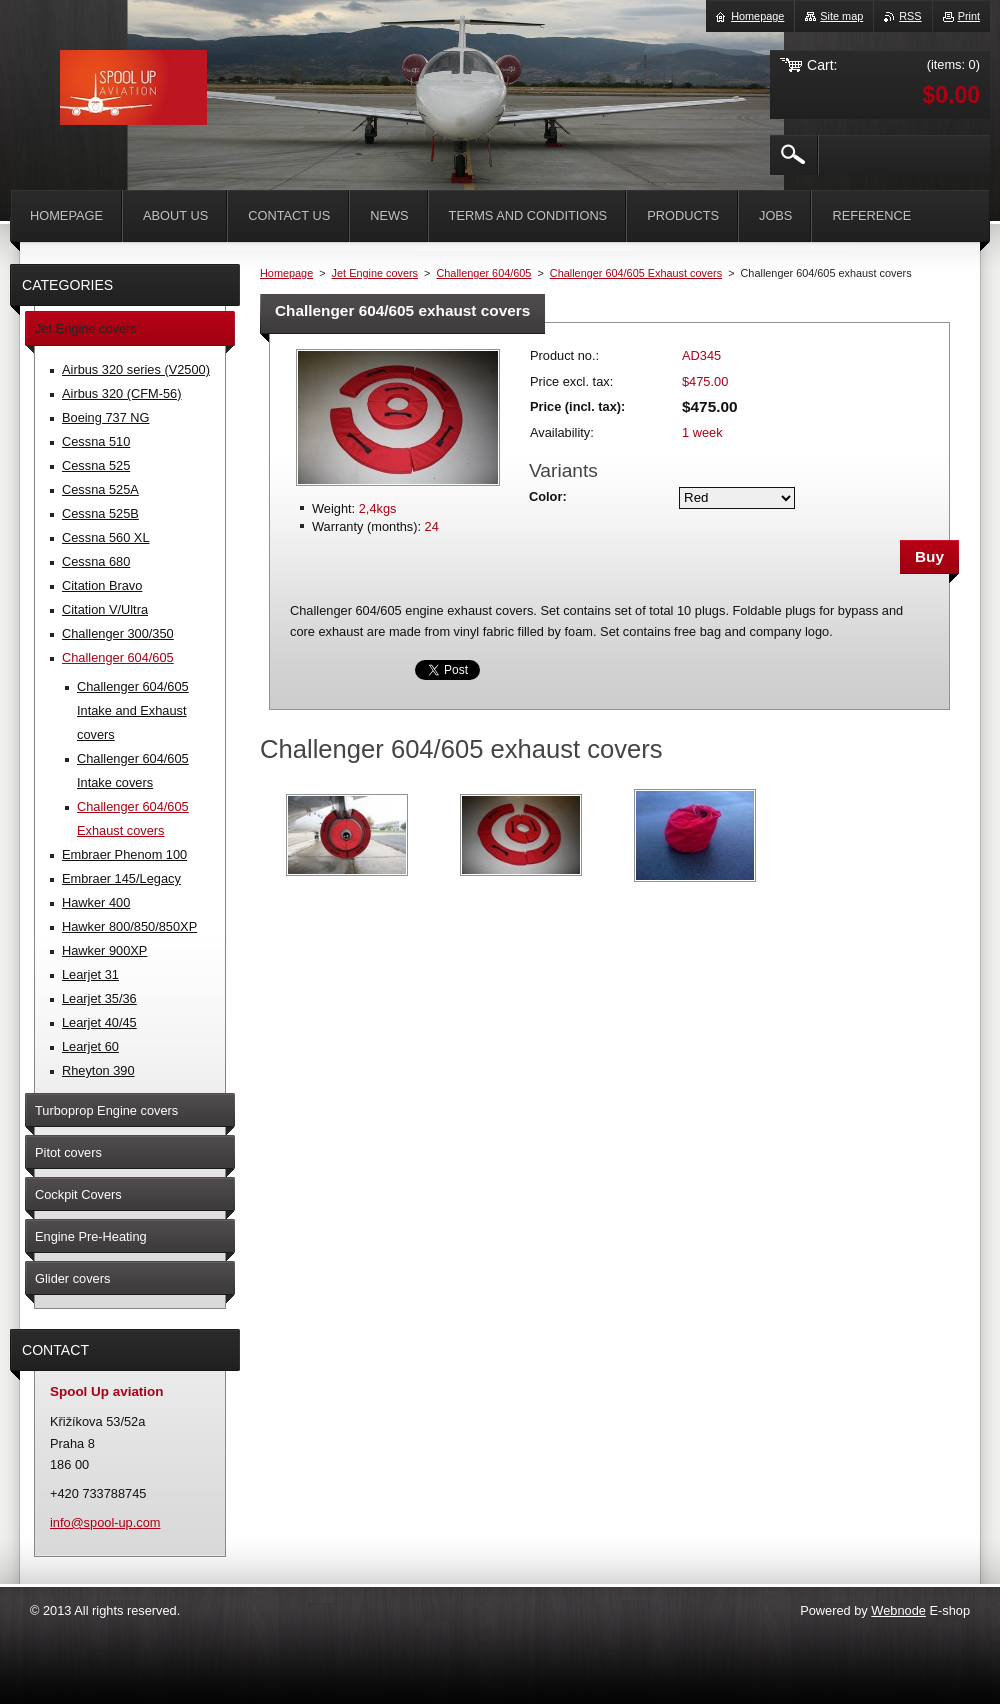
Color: (548, 496)
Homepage (286, 273)
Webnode (898, 1610)
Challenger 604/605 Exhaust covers (636, 273)
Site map (841, 16)
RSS (910, 16)
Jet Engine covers (375, 273)
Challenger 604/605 (483, 273)
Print (969, 16)
